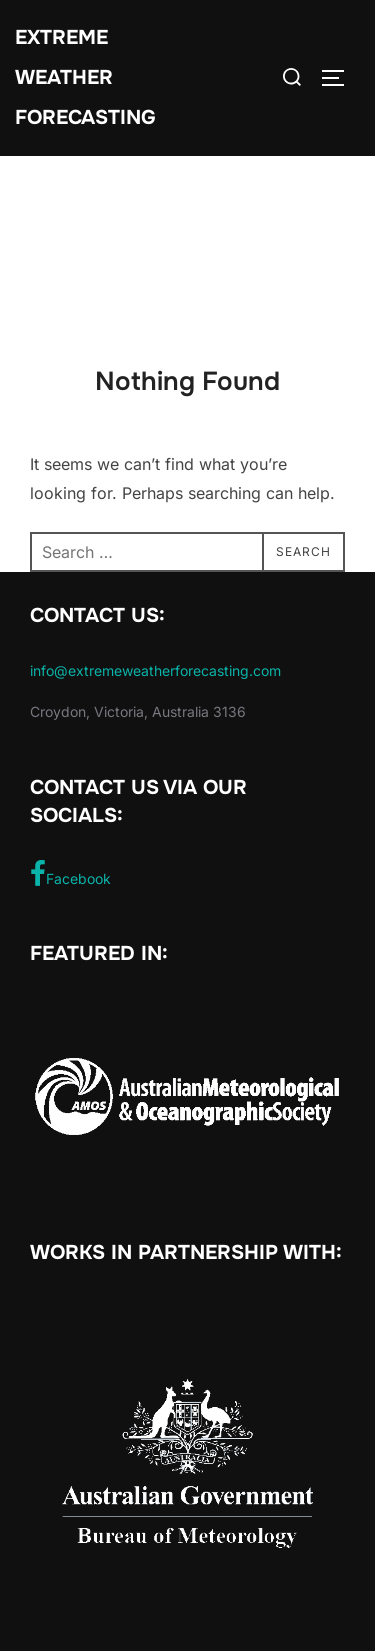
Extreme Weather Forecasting (85, 77)
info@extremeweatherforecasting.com (155, 670)
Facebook (70, 874)
